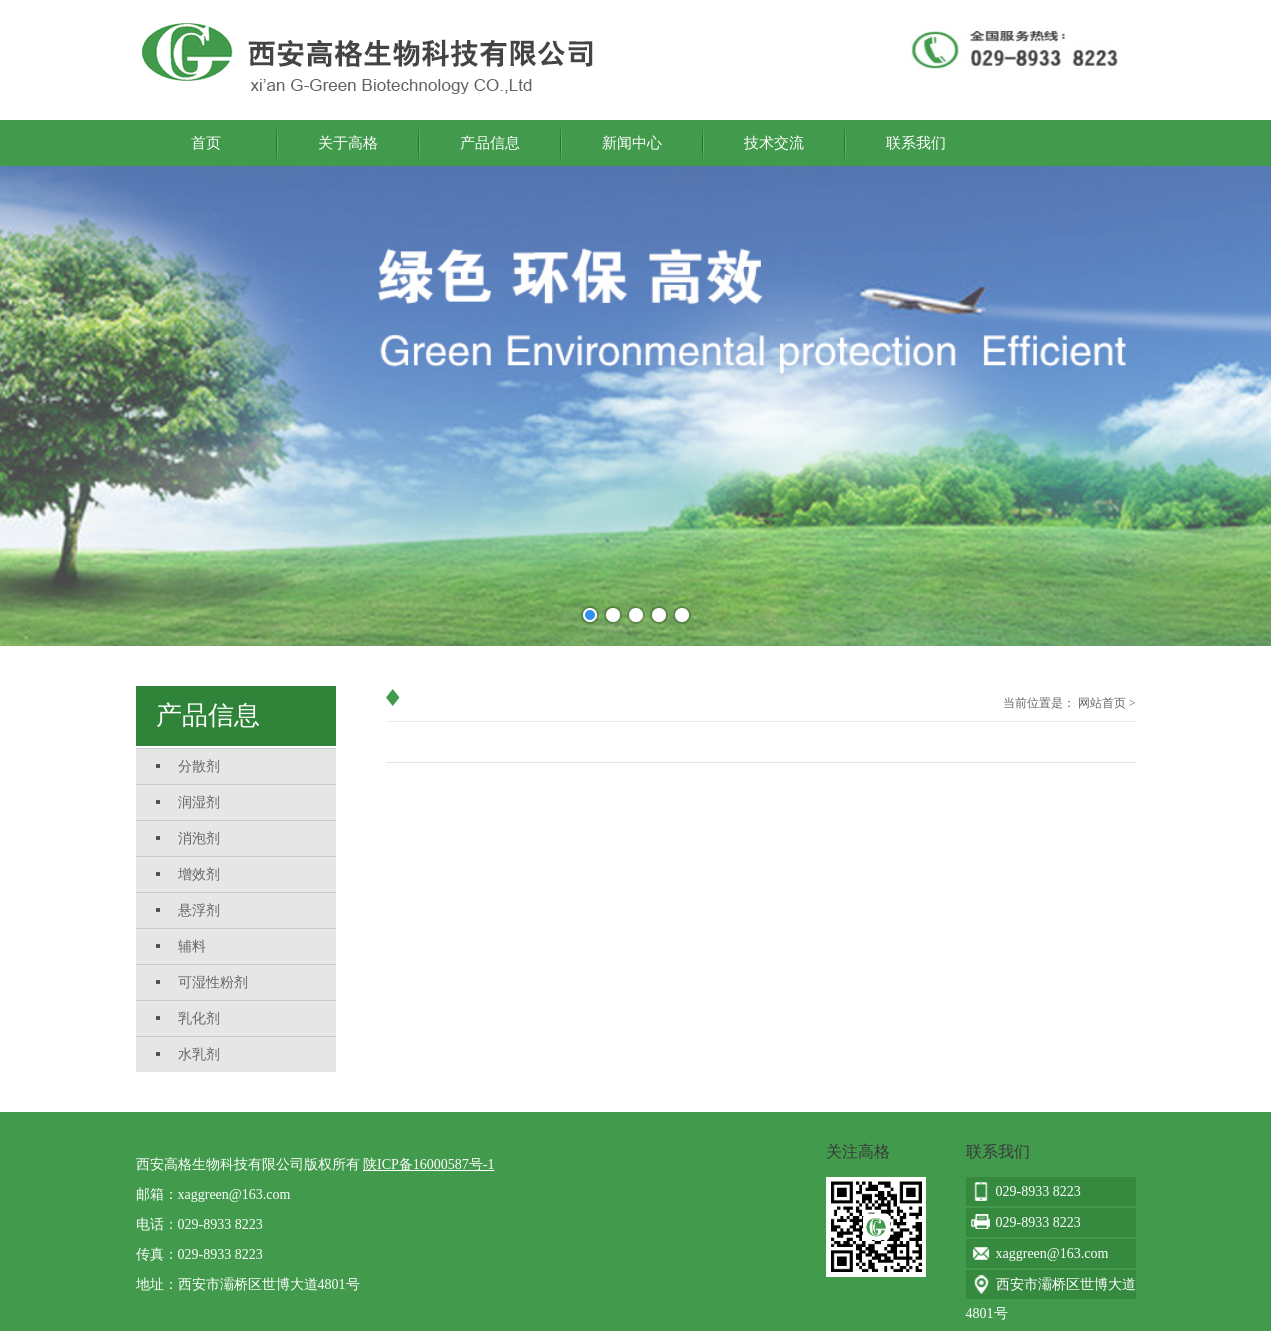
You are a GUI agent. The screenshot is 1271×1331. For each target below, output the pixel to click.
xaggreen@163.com (234, 1194)
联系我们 (916, 143)
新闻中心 (632, 143)
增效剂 (199, 874)
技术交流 (774, 143)
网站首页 (1102, 703)
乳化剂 (199, 1018)
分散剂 (199, 766)
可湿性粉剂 (213, 982)
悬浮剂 (199, 910)
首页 (206, 143)
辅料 (192, 946)
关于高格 (348, 143)
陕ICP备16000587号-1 (428, 1164)
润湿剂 (199, 802)
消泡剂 (199, 838)
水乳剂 (199, 1054)
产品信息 (490, 143)
